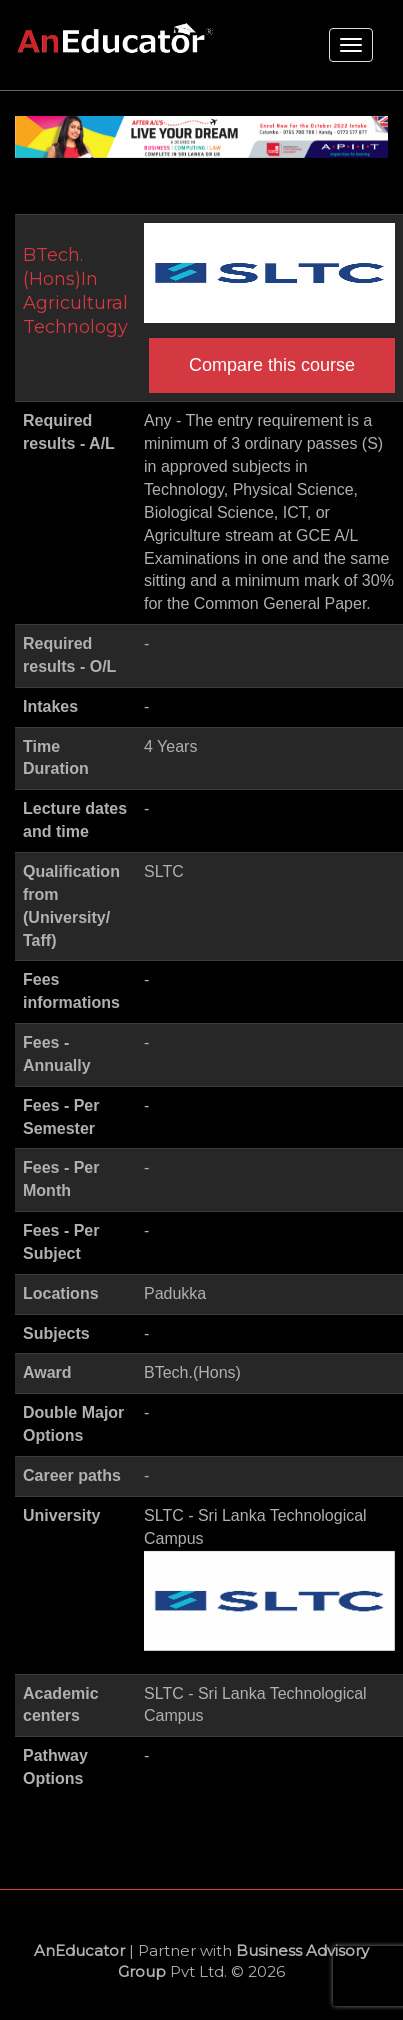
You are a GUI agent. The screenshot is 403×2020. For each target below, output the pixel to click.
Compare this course (272, 365)
